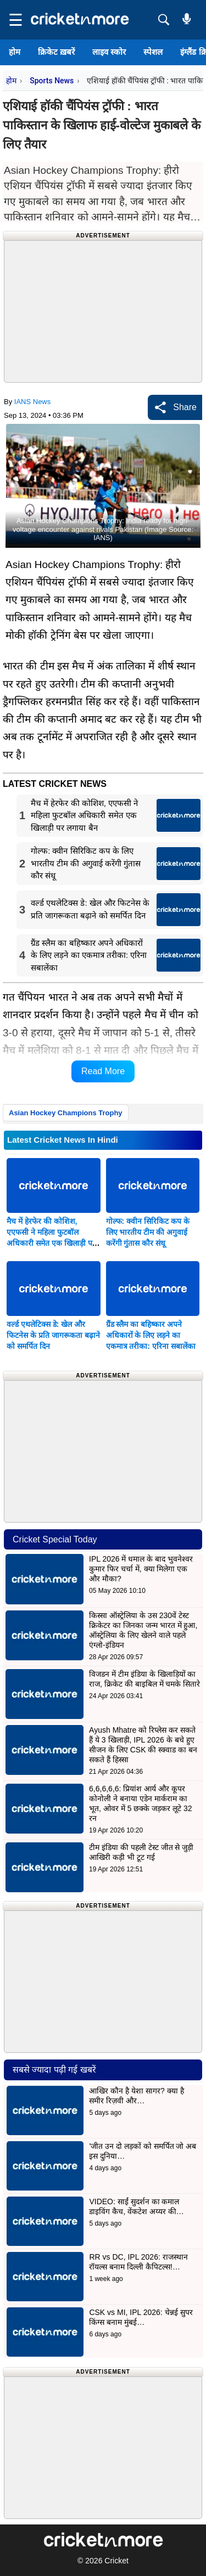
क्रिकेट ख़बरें (56, 51)
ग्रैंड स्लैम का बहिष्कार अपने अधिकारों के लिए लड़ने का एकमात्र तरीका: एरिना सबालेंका (151, 1335)
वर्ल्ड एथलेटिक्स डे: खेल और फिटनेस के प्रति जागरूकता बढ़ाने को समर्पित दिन (53, 1335)
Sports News (52, 80)
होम (14, 51)
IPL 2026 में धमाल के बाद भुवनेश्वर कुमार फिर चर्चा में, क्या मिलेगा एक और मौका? (141, 1568)
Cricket (116, 2560)
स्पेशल (153, 51)
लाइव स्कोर (109, 51)
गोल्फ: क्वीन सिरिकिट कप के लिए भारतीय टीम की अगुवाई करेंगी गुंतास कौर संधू (148, 1232)
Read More (103, 1071)
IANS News (32, 402)
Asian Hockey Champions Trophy (66, 1113)
